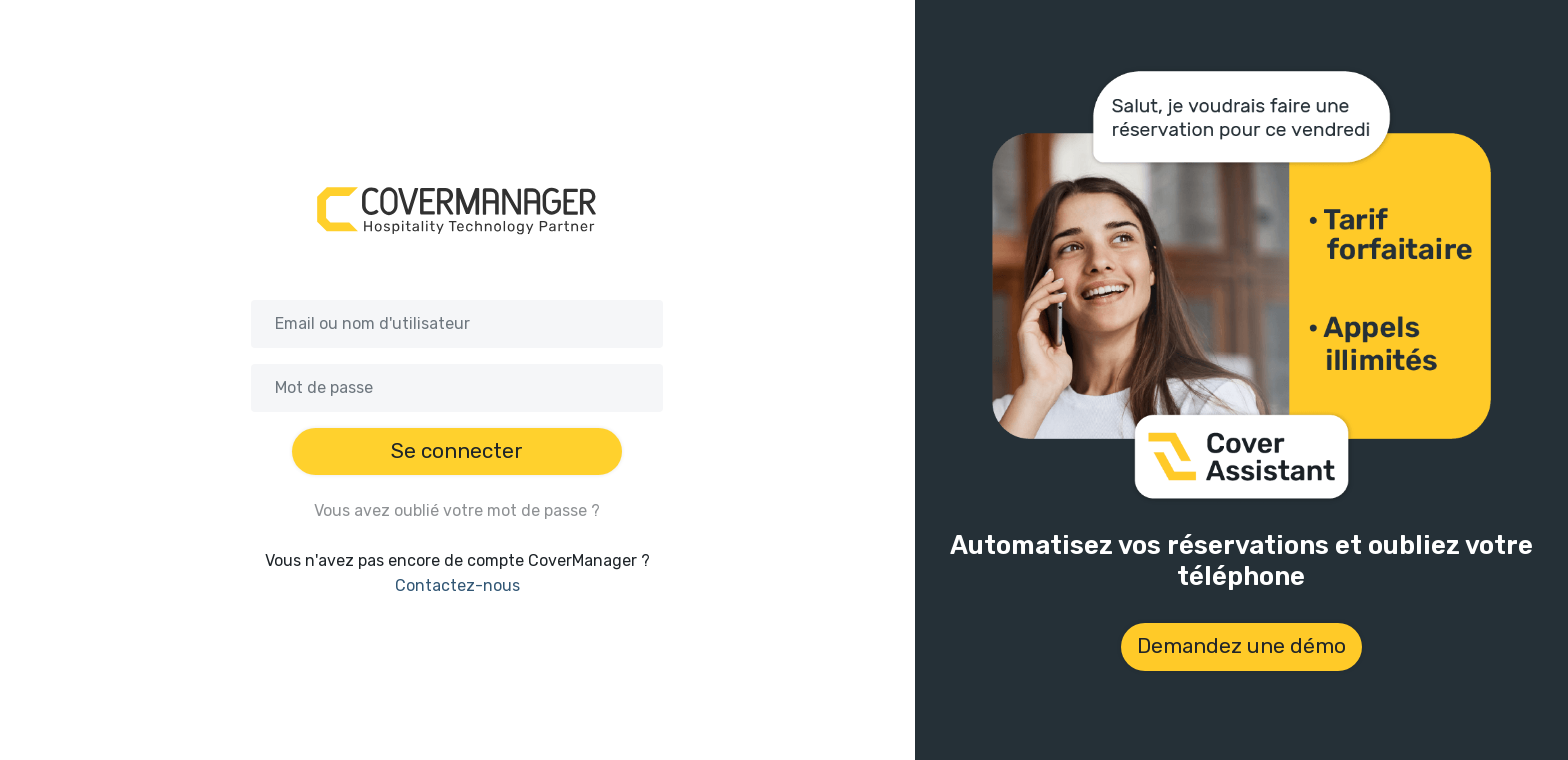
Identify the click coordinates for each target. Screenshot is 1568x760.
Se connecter (457, 451)
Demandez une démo (1241, 646)
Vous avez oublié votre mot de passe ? (457, 510)
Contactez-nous (457, 585)
